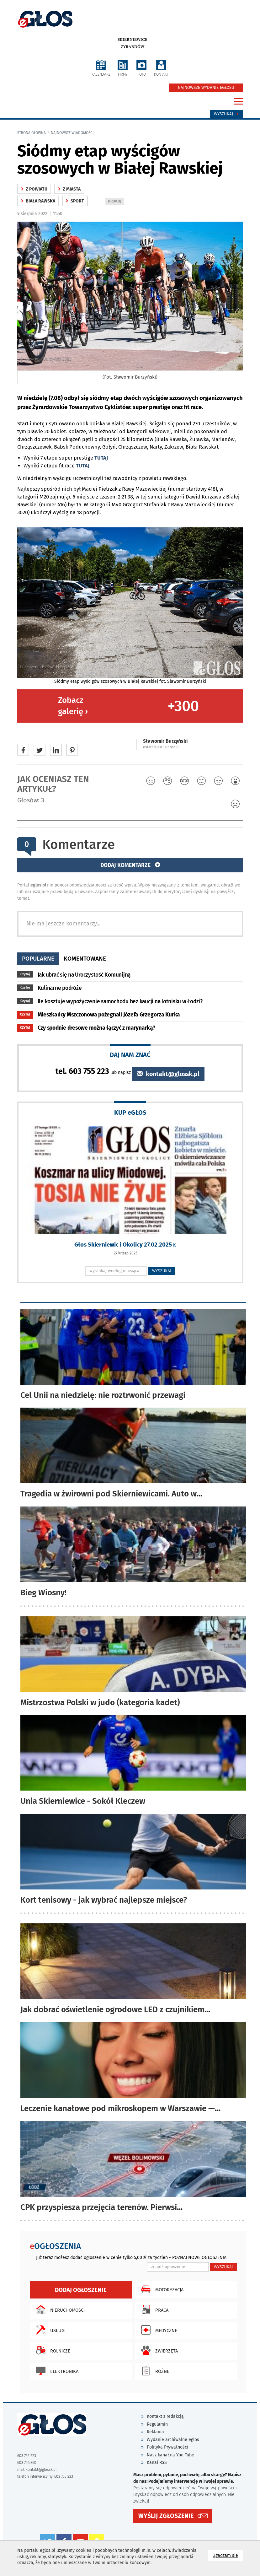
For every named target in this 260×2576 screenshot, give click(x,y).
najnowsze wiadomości (72, 133)
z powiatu (34, 189)
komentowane (85, 958)
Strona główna (31, 133)
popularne (38, 958)
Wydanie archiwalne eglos (173, 2439)
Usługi (49, 2330)
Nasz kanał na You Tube (170, 2455)
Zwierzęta (158, 2350)
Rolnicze (51, 2350)
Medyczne (157, 2330)
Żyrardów (132, 47)
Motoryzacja (160, 2289)
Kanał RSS (157, 2462)
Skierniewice (132, 39)
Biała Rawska (38, 201)
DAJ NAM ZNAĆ (130, 1054)
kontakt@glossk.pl (168, 1074)
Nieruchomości (59, 2309)
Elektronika (55, 2371)
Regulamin (157, 2424)
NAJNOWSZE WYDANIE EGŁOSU (206, 87)
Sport (75, 201)
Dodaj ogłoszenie (81, 2289)
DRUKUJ (116, 201)
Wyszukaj (226, 113)
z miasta (69, 189)
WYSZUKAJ (161, 1271)
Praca (153, 2309)
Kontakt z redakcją (165, 2416)
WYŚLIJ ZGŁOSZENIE (166, 2515)
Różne (153, 2371)
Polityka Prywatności (167, 2447)
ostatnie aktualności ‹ (161, 747)
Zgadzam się (228, 2555)
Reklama (155, 2431)
